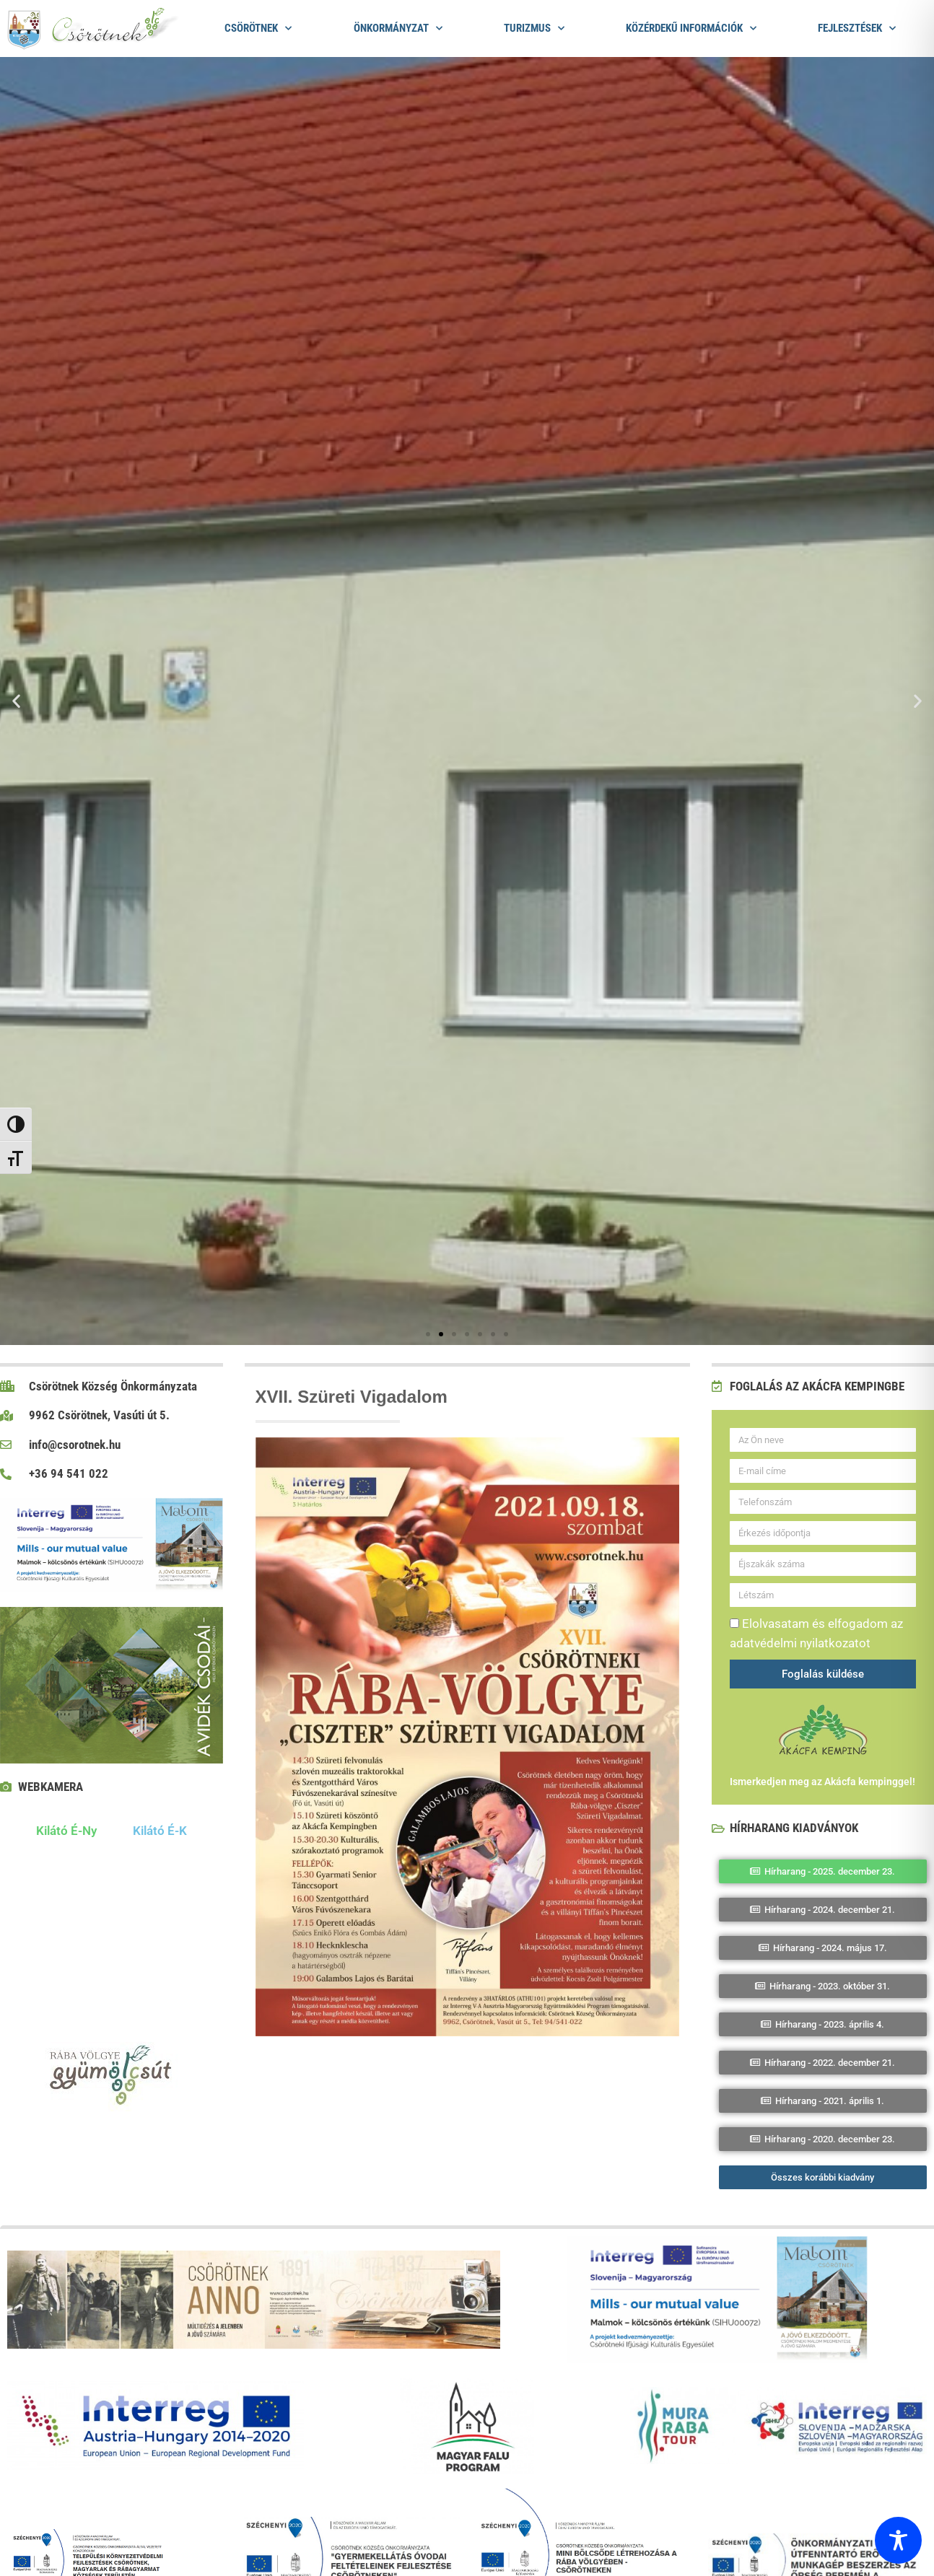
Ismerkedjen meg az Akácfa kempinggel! (822, 1781)
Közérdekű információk (691, 28)
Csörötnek (258, 28)
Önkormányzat (398, 28)
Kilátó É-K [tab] (160, 1830)
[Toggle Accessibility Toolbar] (898, 2540)
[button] (16, 701)
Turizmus (534, 28)
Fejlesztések (857, 28)
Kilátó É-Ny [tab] (66, 1830)
